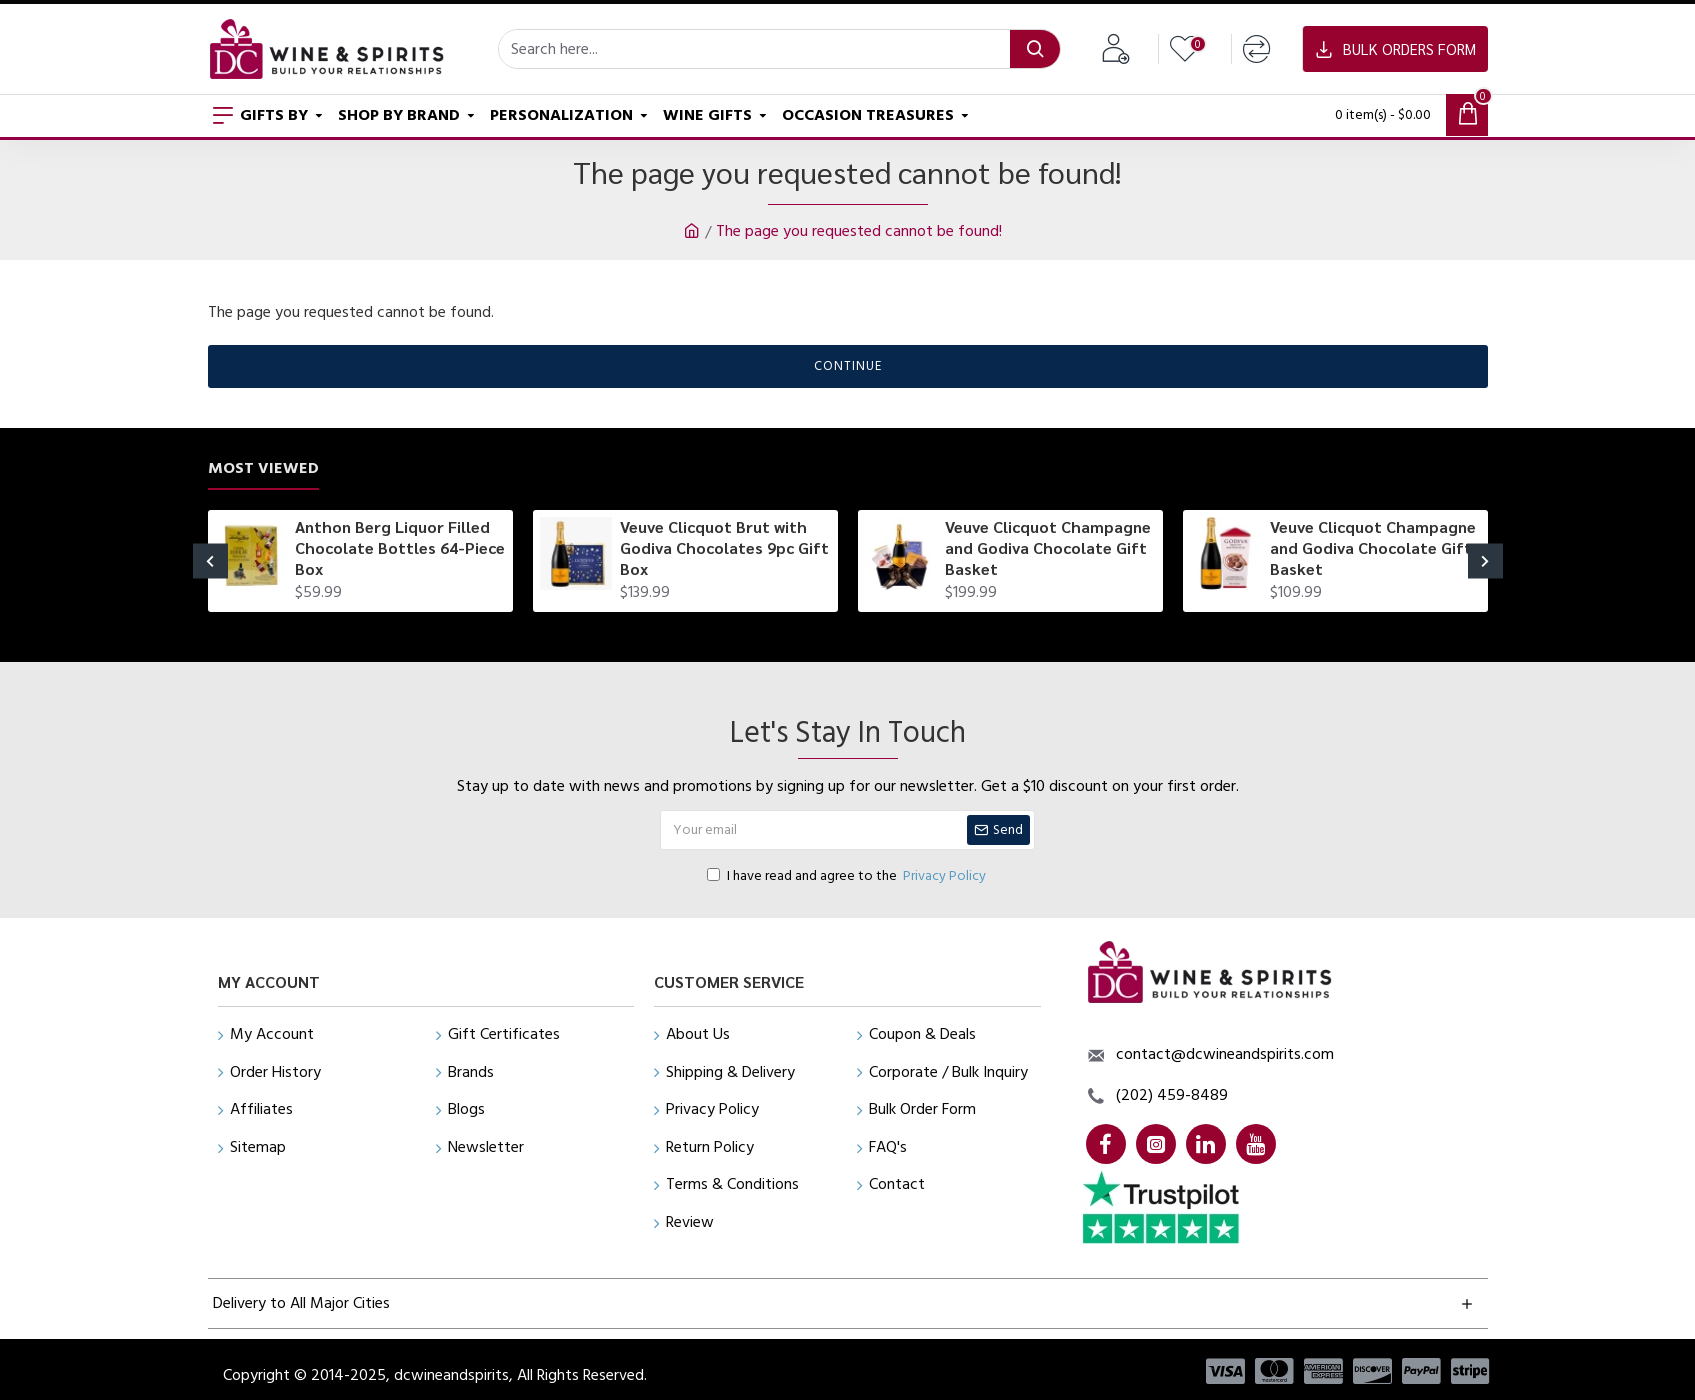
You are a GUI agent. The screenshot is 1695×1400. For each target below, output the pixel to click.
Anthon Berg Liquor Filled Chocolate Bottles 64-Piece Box (400, 548)
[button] (210, 561)
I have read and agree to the (848, 876)
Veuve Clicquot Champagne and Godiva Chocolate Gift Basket (1048, 548)
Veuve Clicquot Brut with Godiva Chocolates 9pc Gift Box (724, 548)
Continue (848, 366)
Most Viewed (263, 468)
